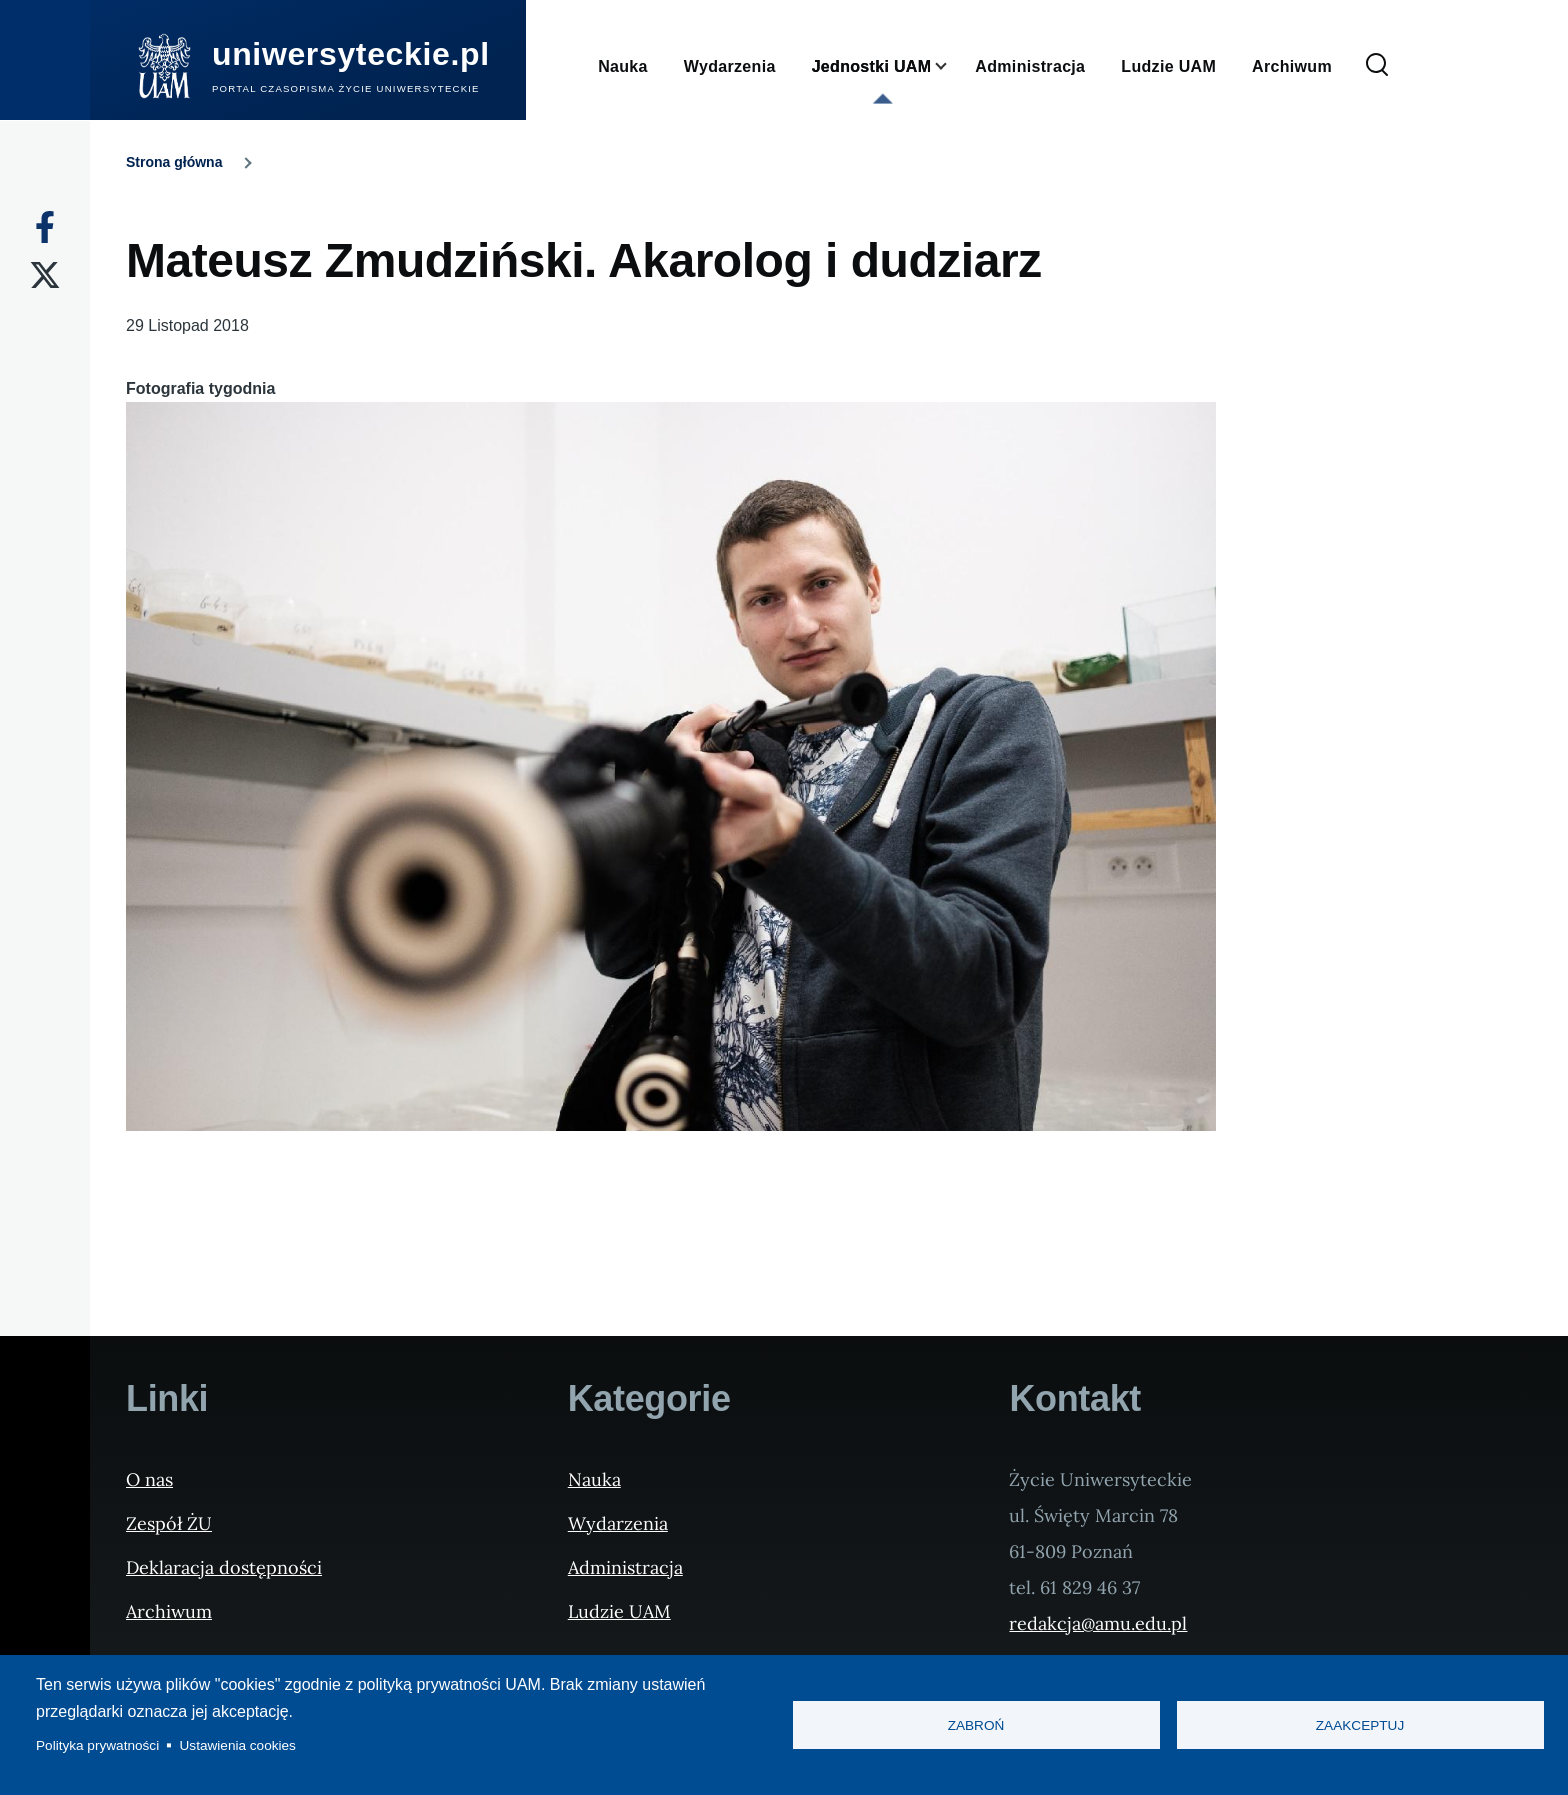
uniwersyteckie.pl (351, 54)
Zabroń (976, 1725)
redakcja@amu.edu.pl (1098, 1623)
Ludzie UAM (619, 1611)
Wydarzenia (618, 1523)
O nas (149, 1479)
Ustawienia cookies (238, 1745)
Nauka (594, 1479)
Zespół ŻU (169, 1523)
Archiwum (169, 1611)
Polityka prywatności (97, 1745)
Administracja (625, 1567)
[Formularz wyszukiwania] (1377, 66)
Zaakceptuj (1360, 1725)
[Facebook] (45, 227)
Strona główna (174, 162)
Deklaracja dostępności (224, 1567)
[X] (45, 275)
